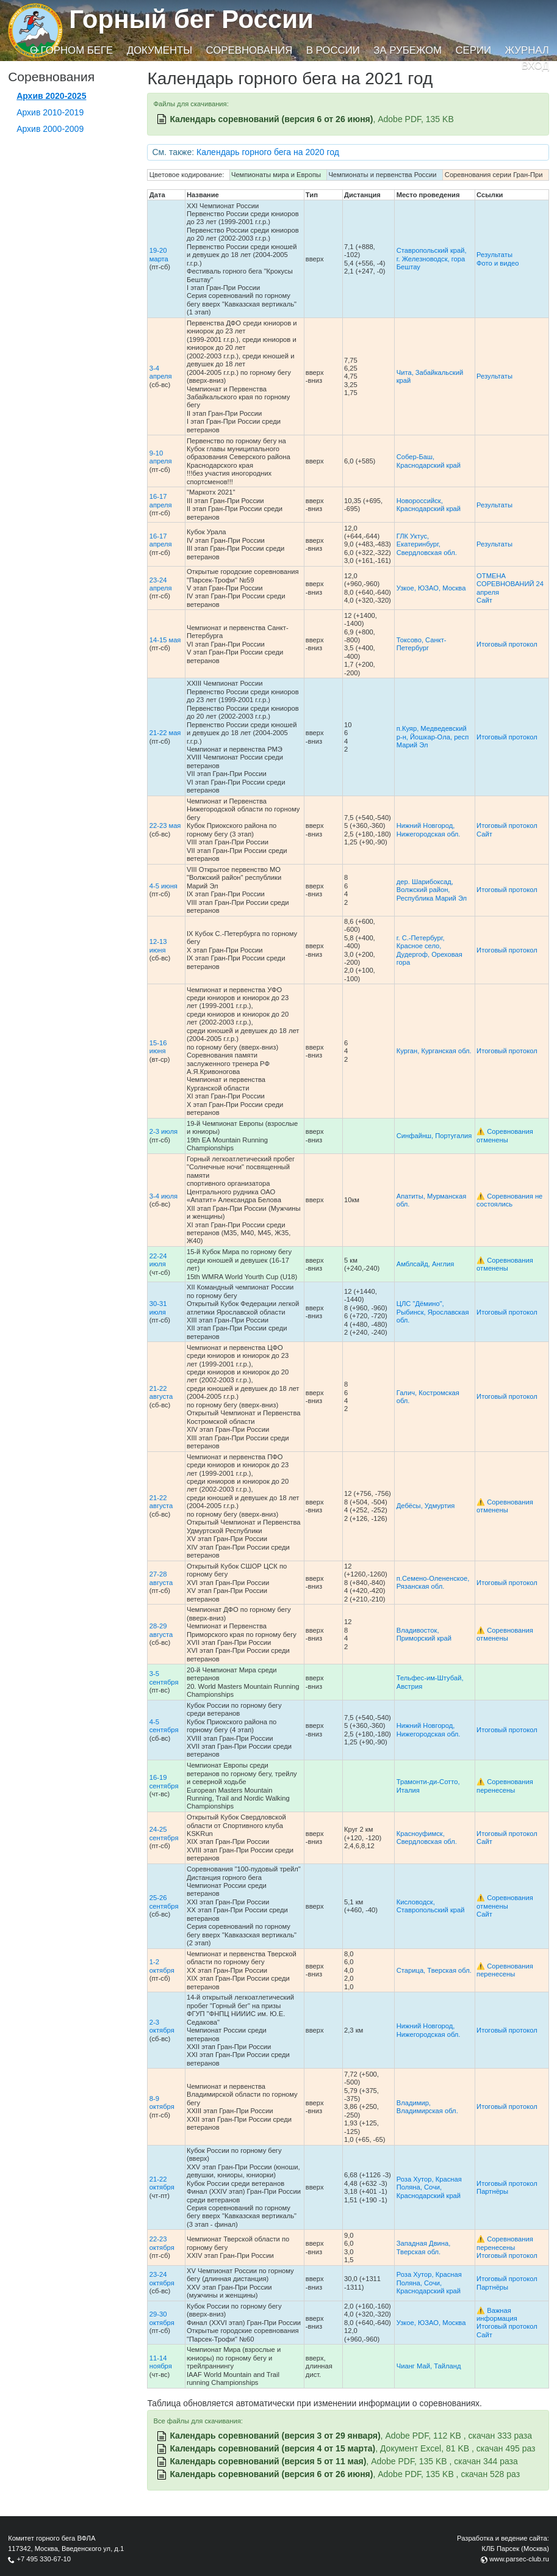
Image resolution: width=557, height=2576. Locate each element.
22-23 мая (165, 825)
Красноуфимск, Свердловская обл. (427, 1837)
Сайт (484, 600)
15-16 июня (158, 1046)
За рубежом (407, 50)
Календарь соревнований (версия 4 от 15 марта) (272, 2448)
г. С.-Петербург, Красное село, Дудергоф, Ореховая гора (429, 950)
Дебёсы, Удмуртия (426, 1505)
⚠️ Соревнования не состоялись (509, 1200)
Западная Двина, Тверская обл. (424, 2247)
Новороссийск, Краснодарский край (429, 504)
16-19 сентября (164, 1781)
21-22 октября (161, 2183)
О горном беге (71, 50)
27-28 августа (161, 1578)
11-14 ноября (160, 2362)
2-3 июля (163, 1131)
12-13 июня (158, 945)
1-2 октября (161, 1965)
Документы (159, 50)
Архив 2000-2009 (50, 129)
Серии (473, 50)
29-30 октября (161, 2318)
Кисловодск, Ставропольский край (431, 1906)
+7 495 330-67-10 (43, 2559)
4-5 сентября (164, 1725)
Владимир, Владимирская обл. (427, 2106)
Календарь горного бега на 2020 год (267, 152)
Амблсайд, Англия (426, 1264)
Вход (535, 65)
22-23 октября (161, 2243)
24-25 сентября (164, 1833)
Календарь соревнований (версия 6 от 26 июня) (271, 119)
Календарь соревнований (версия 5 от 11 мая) (268, 2461)
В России (333, 50)
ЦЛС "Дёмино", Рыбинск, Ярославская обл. (433, 1312)
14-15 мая (165, 640)
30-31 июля (158, 1307)
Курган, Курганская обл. (434, 1050)
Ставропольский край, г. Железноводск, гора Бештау (432, 258)
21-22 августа (161, 1392)
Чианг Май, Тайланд (429, 2366)
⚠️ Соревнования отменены (504, 1135)
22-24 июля (158, 1260)
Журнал (526, 50)
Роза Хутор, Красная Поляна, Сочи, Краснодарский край (429, 2187)
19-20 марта (158, 254)
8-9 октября (161, 2102)
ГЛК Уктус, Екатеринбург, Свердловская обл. (427, 544)
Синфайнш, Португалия (434, 1135)
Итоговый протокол (506, 644)
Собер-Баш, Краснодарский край (429, 460)
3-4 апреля (160, 372)
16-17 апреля (160, 500)
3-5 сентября (164, 1677)
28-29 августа (161, 1630)
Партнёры (492, 2191)
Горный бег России (191, 19)
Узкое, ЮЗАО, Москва (431, 588)
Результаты (494, 254)
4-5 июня (163, 886)
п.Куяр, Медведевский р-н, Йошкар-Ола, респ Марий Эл (433, 737)
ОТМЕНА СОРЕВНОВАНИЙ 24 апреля (510, 584)
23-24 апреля (160, 584)
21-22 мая (165, 732)
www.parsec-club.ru (519, 2559)
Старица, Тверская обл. (434, 1970)
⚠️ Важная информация (496, 2314)
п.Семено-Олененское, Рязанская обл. (433, 1582)
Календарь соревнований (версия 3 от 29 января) (275, 2435)
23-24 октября (161, 2278)
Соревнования (249, 50)
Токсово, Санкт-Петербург (422, 643)
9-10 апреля (160, 457)
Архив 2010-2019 (50, 112)
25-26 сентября (164, 1901)
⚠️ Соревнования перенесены (504, 1785)
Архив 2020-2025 (51, 96)
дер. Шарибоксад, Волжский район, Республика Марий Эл (432, 890)
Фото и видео (497, 263)
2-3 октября (161, 2026)
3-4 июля (163, 1196)
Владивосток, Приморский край (424, 1634)
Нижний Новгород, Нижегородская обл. (429, 829)
